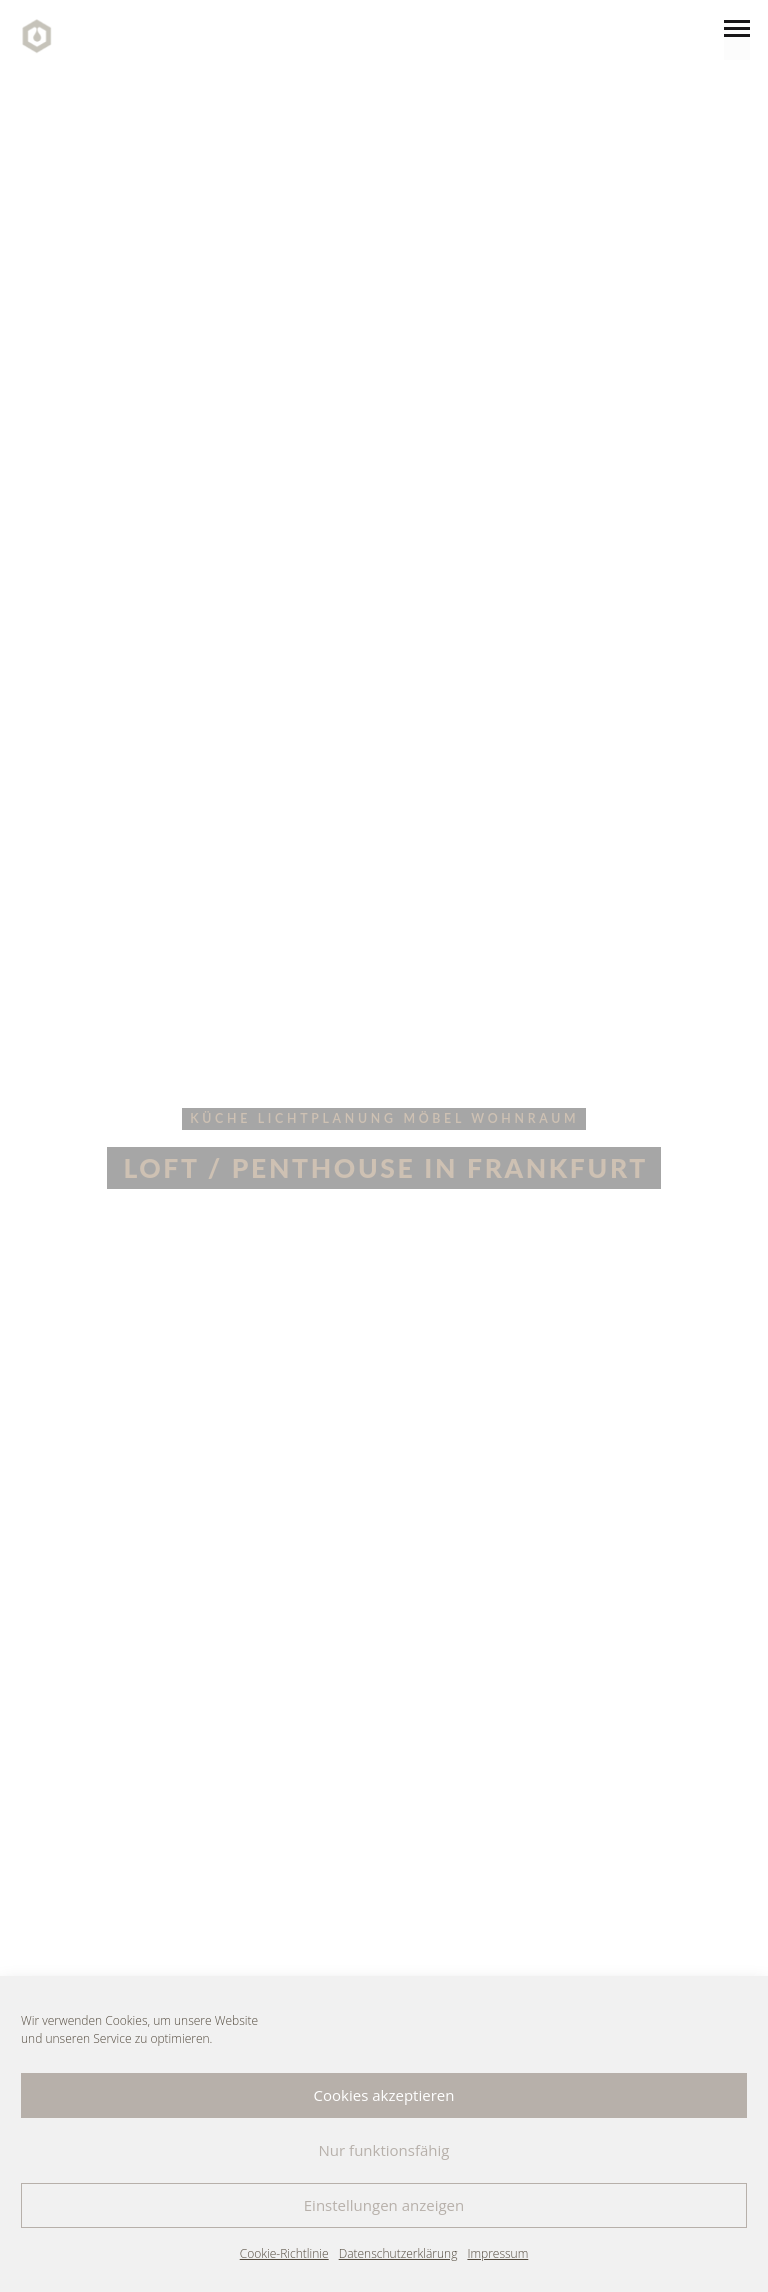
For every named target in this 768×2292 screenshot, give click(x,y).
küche (220, 1118)
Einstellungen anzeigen (384, 2205)
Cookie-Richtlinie (284, 2253)
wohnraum (525, 1118)
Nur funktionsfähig (384, 2150)
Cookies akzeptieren (384, 2095)
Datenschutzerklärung (398, 2253)
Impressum (497, 2253)
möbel (433, 1118)
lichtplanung (327, 1118)
